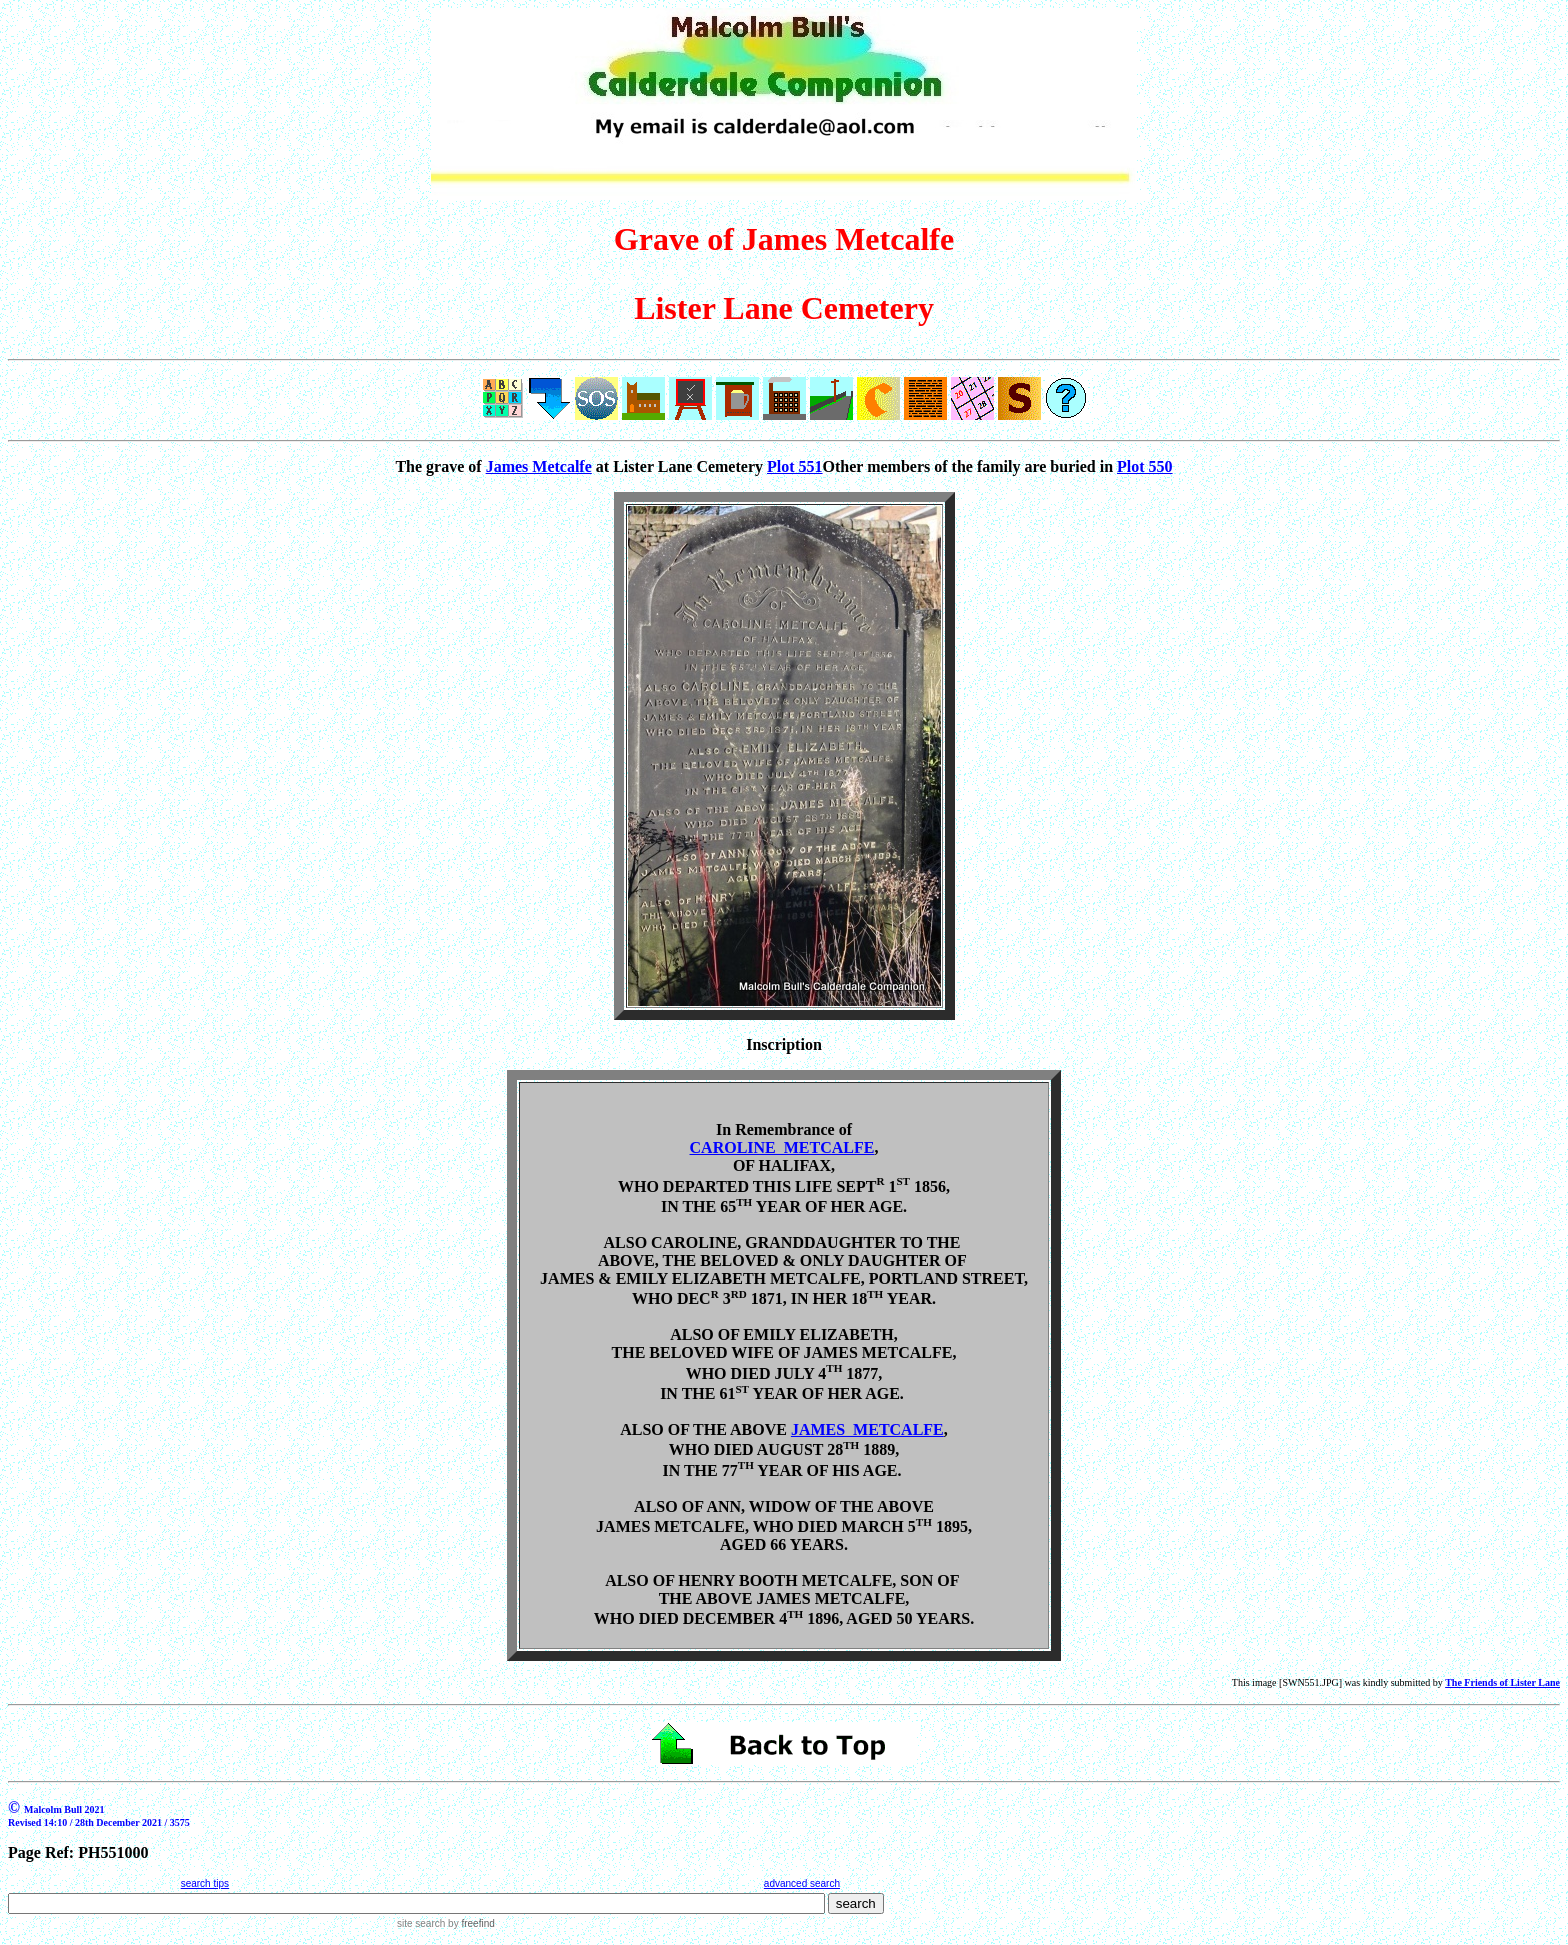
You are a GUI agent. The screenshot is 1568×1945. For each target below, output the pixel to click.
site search (421, 1923)
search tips (205, 1883)
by (469, 1923)
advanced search (802, 1883)
